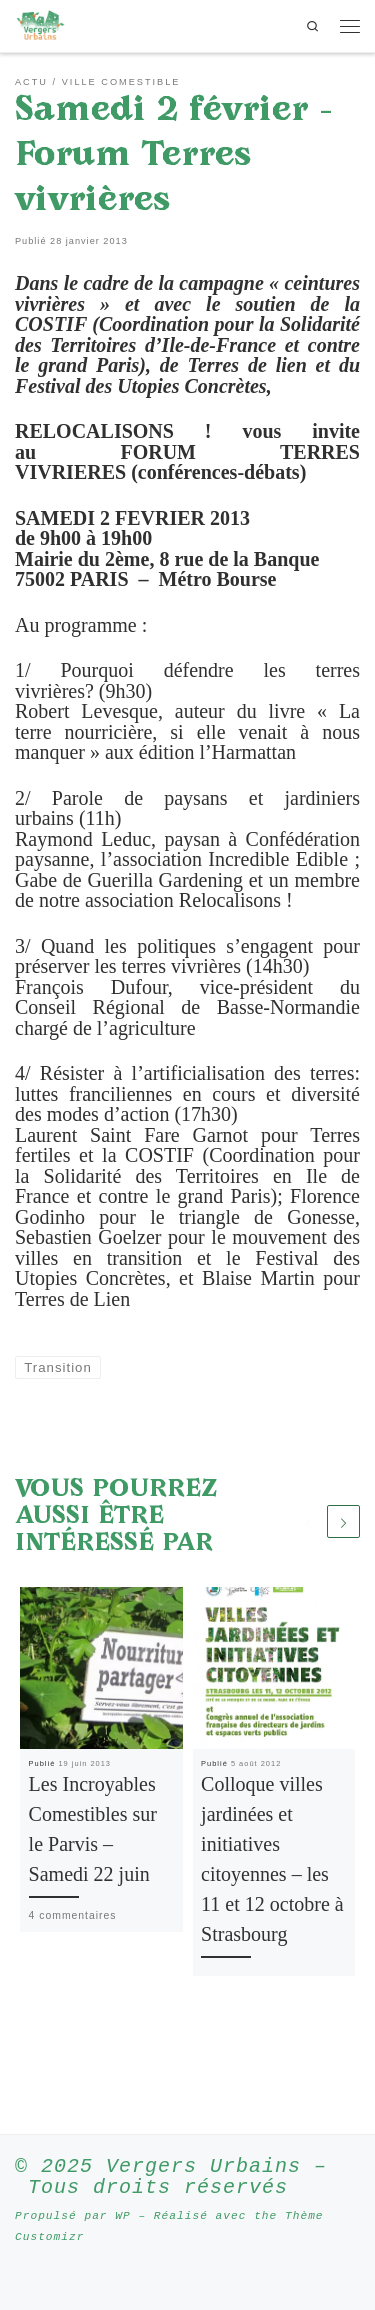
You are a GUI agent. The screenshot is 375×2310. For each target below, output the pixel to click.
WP (122, 2215)
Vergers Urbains (203, 2166)
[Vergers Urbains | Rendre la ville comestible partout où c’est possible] (40, 24)
